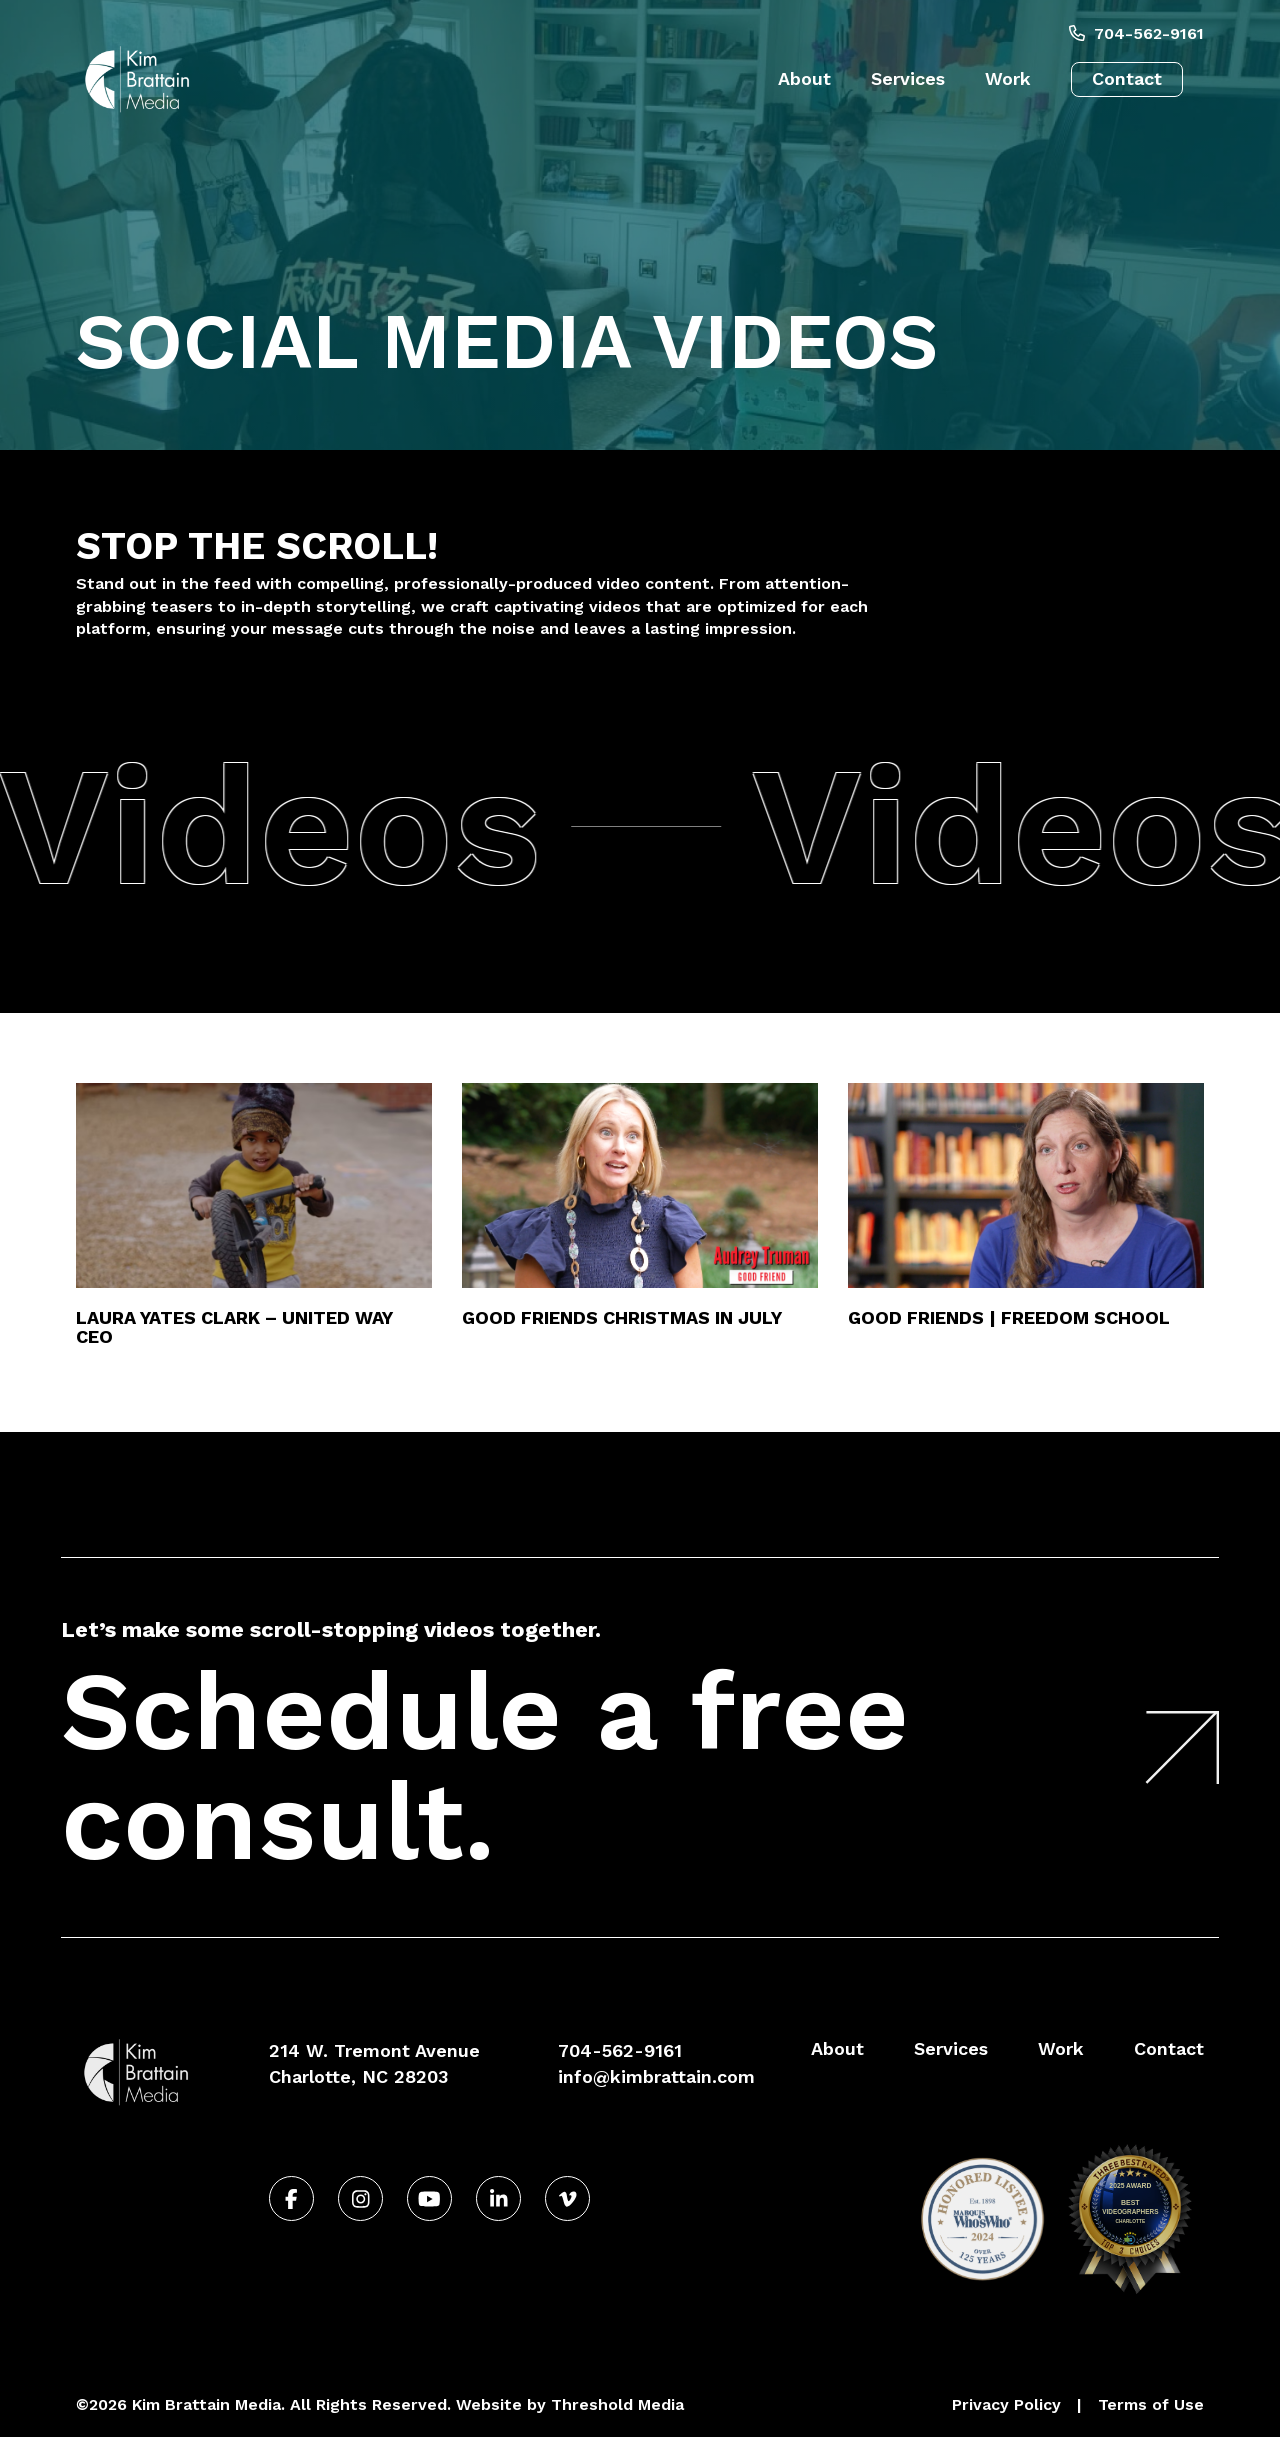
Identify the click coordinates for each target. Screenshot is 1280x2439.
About (804, 78)
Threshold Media (617, 2404)
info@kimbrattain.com (656, 2076)
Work (1008, 78)
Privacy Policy (1006, 2404)
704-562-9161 (1136, 33)
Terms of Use (1151, 2404)
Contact (1127, 78)
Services (908, 78)
